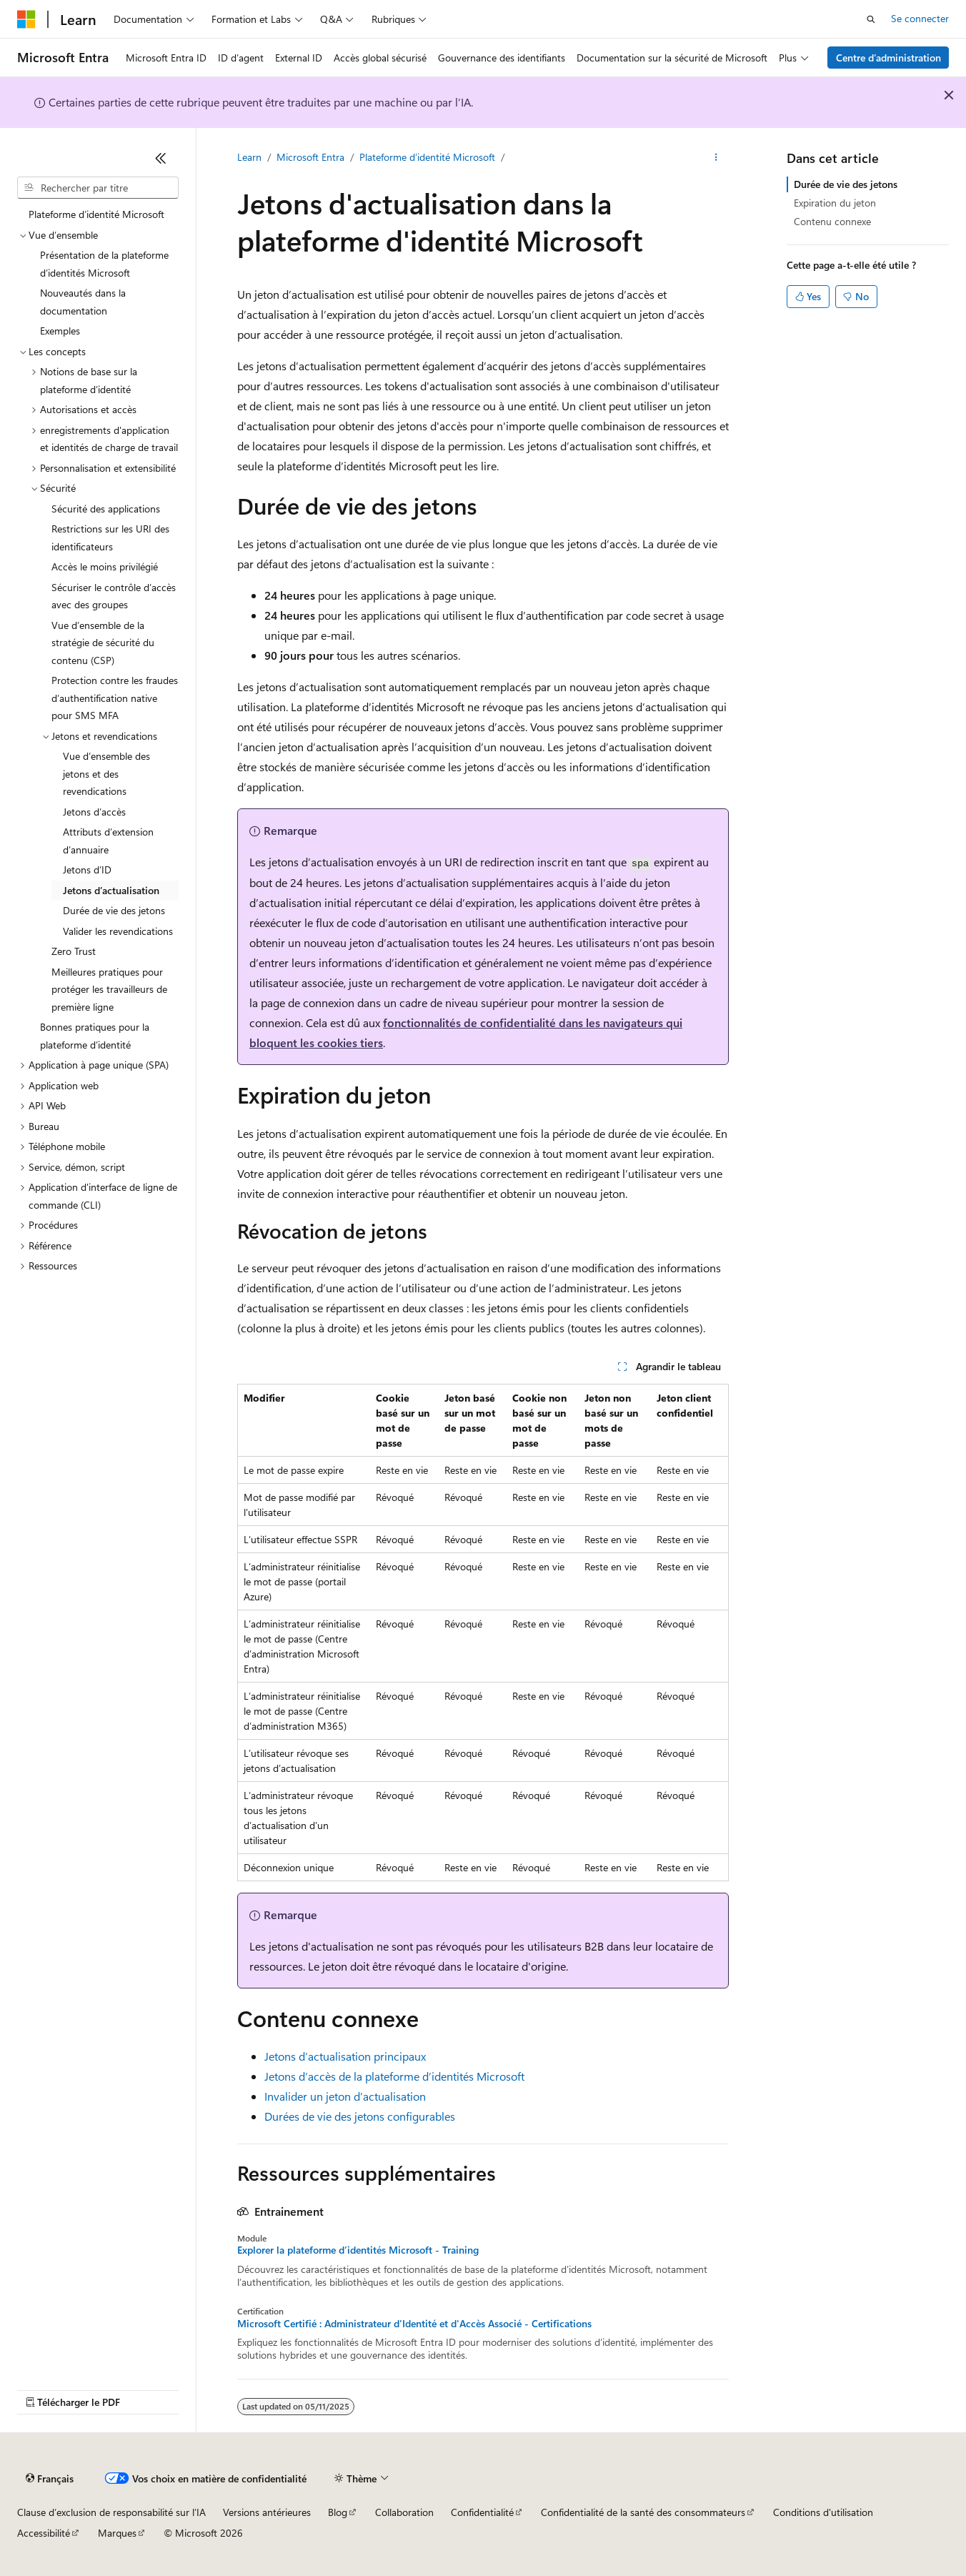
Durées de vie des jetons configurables (359, 2116)
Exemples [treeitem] (60, 330)
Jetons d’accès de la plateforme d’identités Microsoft (394, 2076)
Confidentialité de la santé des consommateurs (643, 2512)
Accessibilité (43, 2533)
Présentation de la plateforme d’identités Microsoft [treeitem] (104, 263)
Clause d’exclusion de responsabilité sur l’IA (111, 2512)
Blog (337, 2512)
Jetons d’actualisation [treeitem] (111, 890)
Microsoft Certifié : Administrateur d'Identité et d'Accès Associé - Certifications (414, 2323)
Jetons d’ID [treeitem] (87, 869)
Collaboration (404, 2512)
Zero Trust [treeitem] (73, 951)
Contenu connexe (832, 221)
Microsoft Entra (310, 157)
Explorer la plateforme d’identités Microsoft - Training (358, 2250)
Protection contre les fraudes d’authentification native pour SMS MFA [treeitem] (114, 697)
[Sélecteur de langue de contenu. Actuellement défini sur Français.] (49, 2478)
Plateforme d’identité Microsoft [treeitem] (96, 214)
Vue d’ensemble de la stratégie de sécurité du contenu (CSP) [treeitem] (102, 642)
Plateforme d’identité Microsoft (427, 157)
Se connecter (920, 18)
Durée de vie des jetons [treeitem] (114, 910)
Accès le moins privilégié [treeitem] (104, 566)
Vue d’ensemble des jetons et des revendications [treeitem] (106, 773)
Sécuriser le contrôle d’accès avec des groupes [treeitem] (113, 596)
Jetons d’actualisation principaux (345, 2056)
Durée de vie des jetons (845, 184)
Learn (249, 157)
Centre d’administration (888, 57)
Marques (117, 2533)
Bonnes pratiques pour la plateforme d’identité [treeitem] (94, 1035)
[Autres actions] (716, 158)
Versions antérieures (267, 2512)
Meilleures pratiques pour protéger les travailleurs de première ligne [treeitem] (109, 989)
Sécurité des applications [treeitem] (105, 508)
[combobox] (98, 188)
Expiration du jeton (835, 202)
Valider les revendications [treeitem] (118, 931)
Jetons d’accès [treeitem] (94, 811)
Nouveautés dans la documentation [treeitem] (83, 301)
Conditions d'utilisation (823, 2512)
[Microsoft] (26, 19)
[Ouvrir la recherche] (871, 19)
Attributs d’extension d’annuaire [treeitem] (108, 840)
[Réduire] (161, 158)
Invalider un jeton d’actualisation (345, 2096)
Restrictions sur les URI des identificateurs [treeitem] (110, 537)
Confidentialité (482, 2512)
